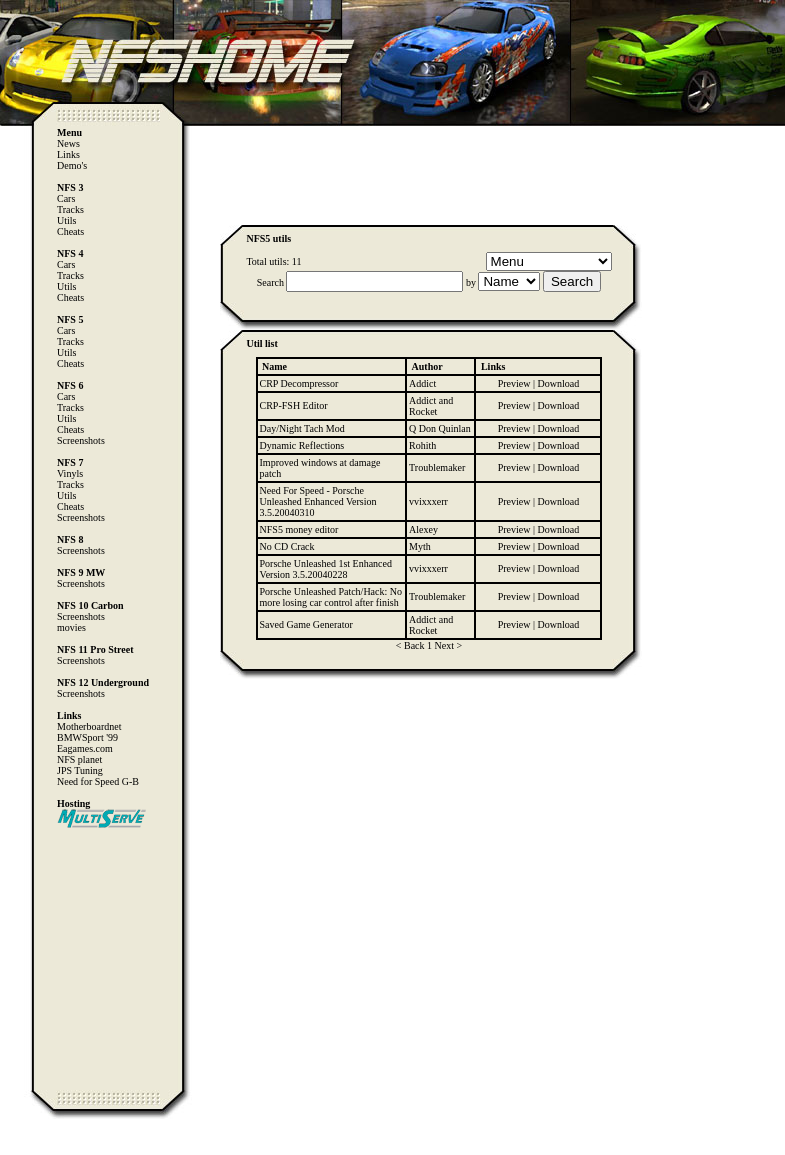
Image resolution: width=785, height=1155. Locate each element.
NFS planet (79, 759)
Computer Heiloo (56, 1145)
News (68, 143)
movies (71, 627)
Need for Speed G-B (98, 781)
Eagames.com (85, 748)
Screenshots (81, 440)
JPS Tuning (80, 770)
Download (559, 383)
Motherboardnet (89, 726)
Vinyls (70, 473)
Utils (66, 220)
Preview (514, 383)
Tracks (70, 209)
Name (274, 366)
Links (68, 154)
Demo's (72, 165)
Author (427, 366)
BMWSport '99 (87, 737)
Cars (66, 198)
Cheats (70, 231)
